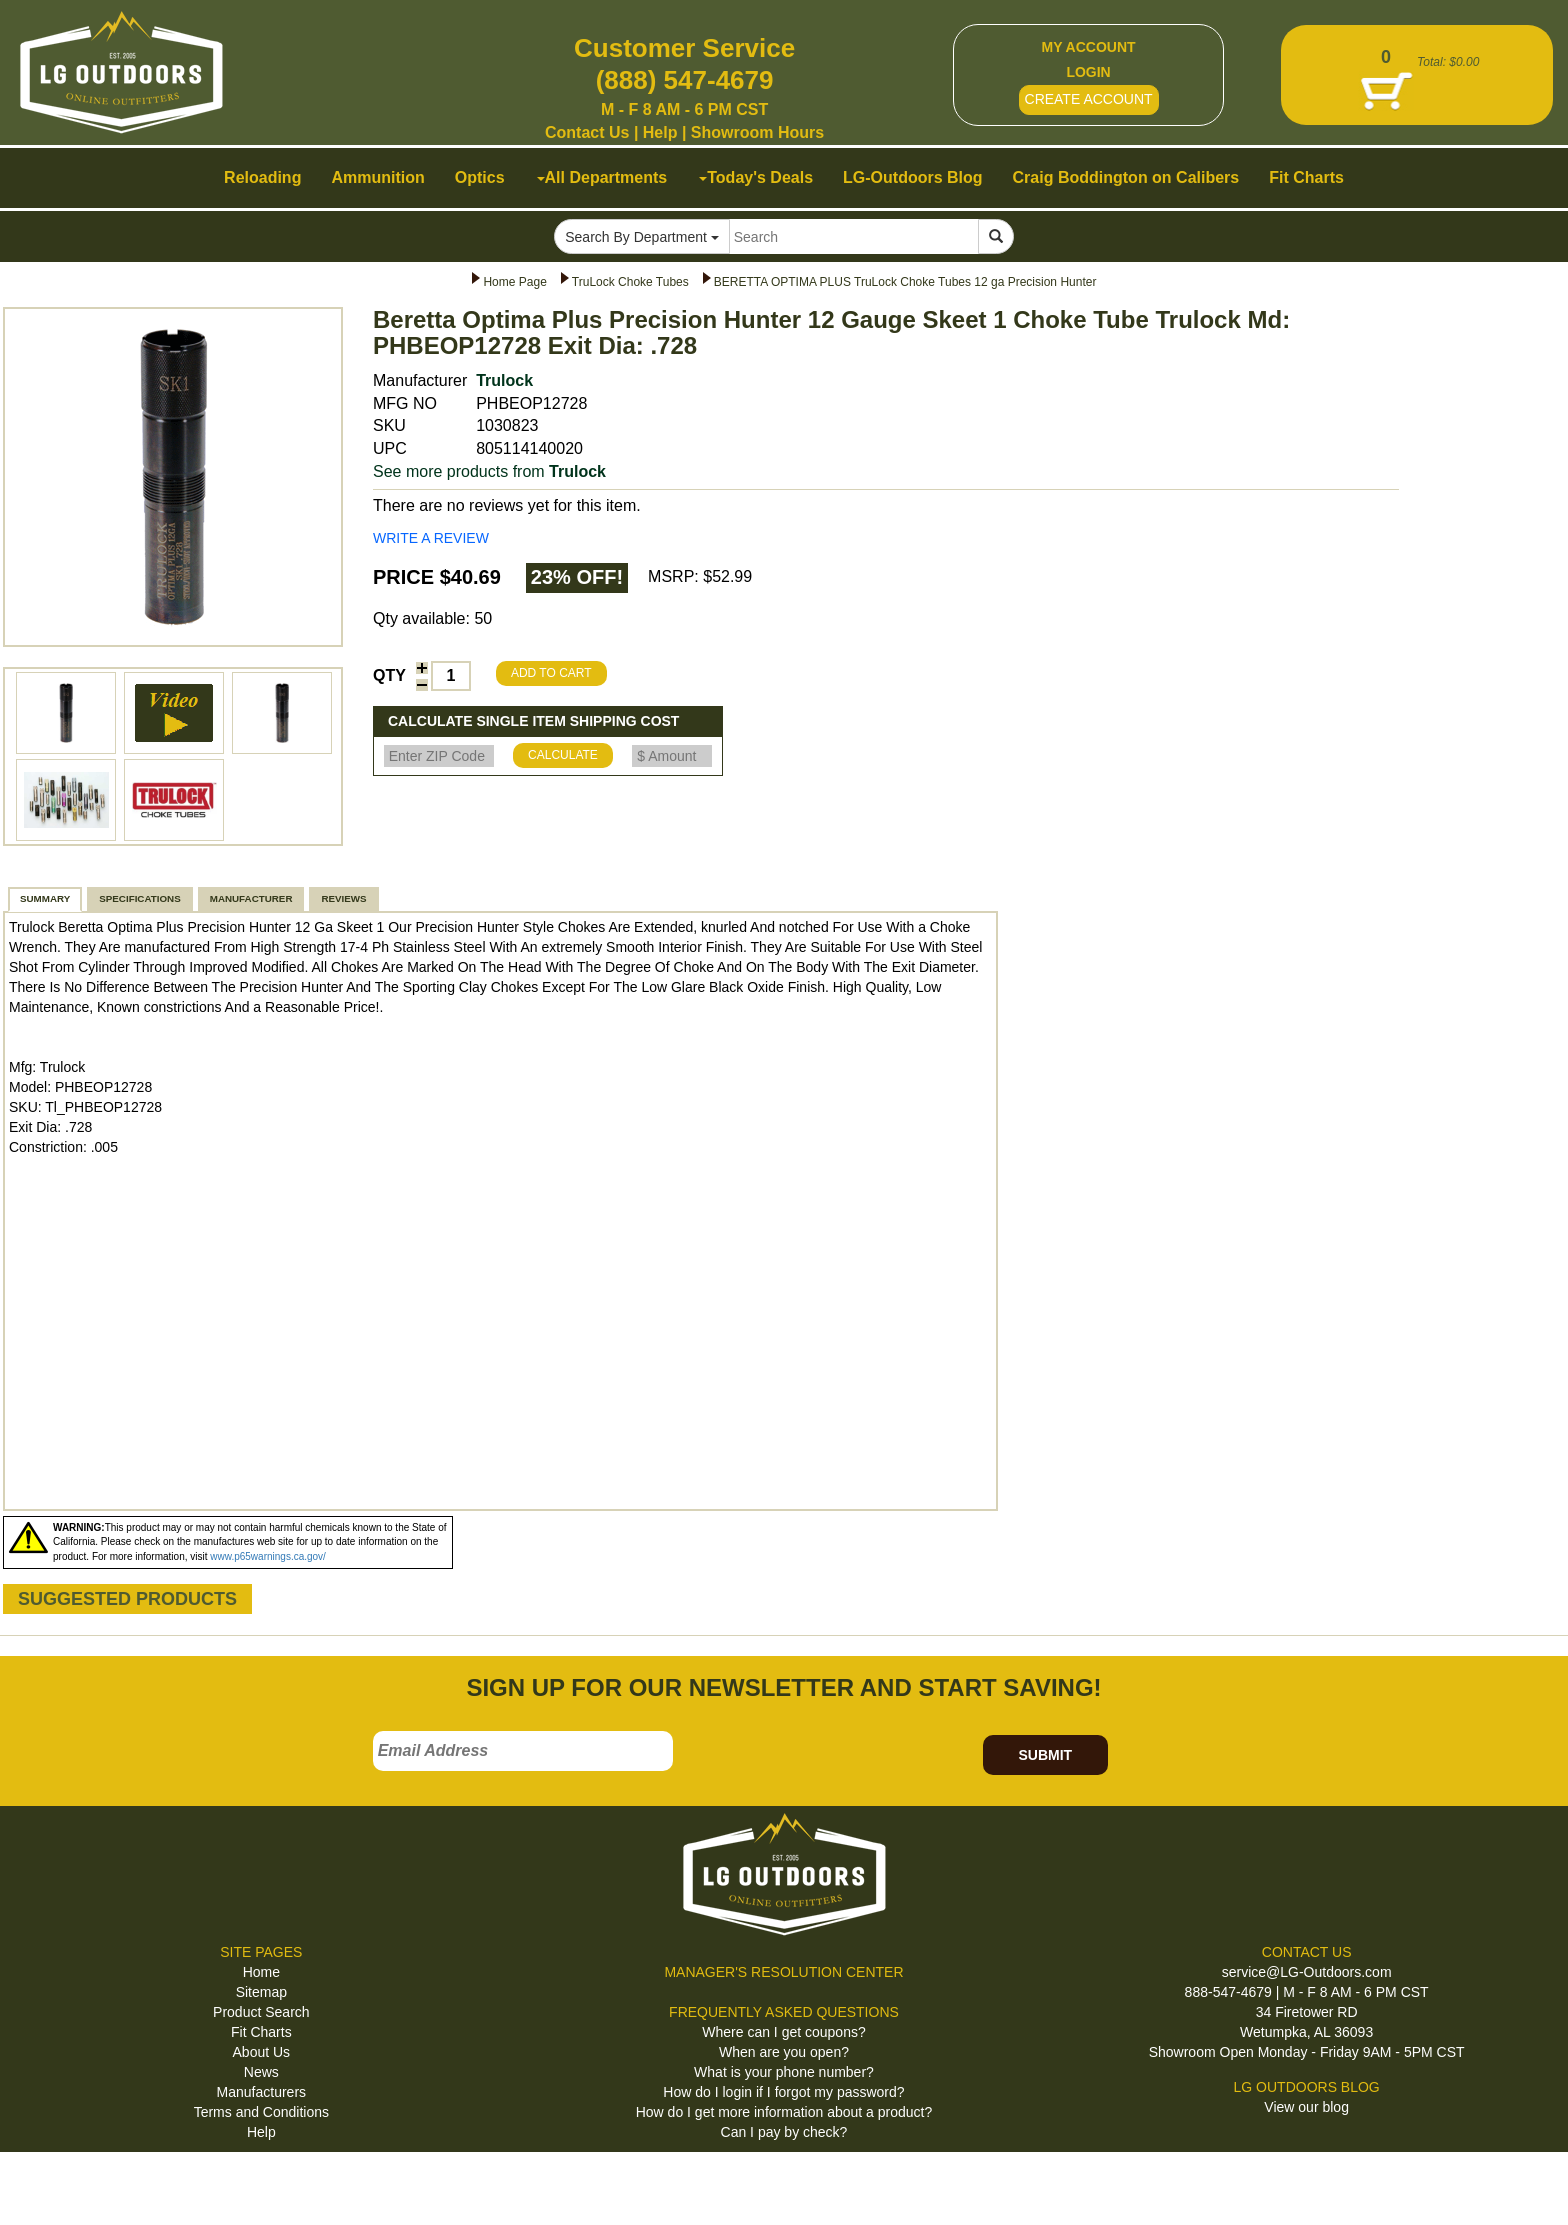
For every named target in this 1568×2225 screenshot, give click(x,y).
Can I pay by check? (784, 2132)
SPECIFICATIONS (139, 898)
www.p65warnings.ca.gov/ (268, 1556)
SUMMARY (45, 898)
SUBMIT (1045, 1755)
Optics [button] (480, 177)
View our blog (1306, 2107)
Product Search (261, 2012)
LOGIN (1088, 72)
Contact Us (587, 132)
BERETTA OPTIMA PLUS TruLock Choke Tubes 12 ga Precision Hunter (905, 282)
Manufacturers (261, 2092)
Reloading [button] (262, 177)
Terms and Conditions (261, 2112)
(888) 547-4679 (685, 80)
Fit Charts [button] (1306, 177)
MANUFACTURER (251, 898)
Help (660, 132)
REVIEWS (343, 898)
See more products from (489, 471)
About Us (262, 2052)
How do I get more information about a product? (784, 2112)
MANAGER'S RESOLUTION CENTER (783, 1972)
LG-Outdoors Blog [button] (913, 177)
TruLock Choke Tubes (630, 282)
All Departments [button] (602, 177)
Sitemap (261, 1992)
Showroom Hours (757, 132)
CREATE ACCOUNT (1089, 99)
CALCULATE (563, 755)
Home (261, 1972)
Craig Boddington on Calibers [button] (1126, 177)
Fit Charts (261, 2032)
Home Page (514, 282)
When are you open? (784, 2052)
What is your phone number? (784, 2072)
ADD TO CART (551, 673)
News (261, 2072)
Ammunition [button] (377, 177)
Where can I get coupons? (783, 2032)
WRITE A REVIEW (431, 538)
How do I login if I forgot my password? (783, 2092)
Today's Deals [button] (756, 177)
